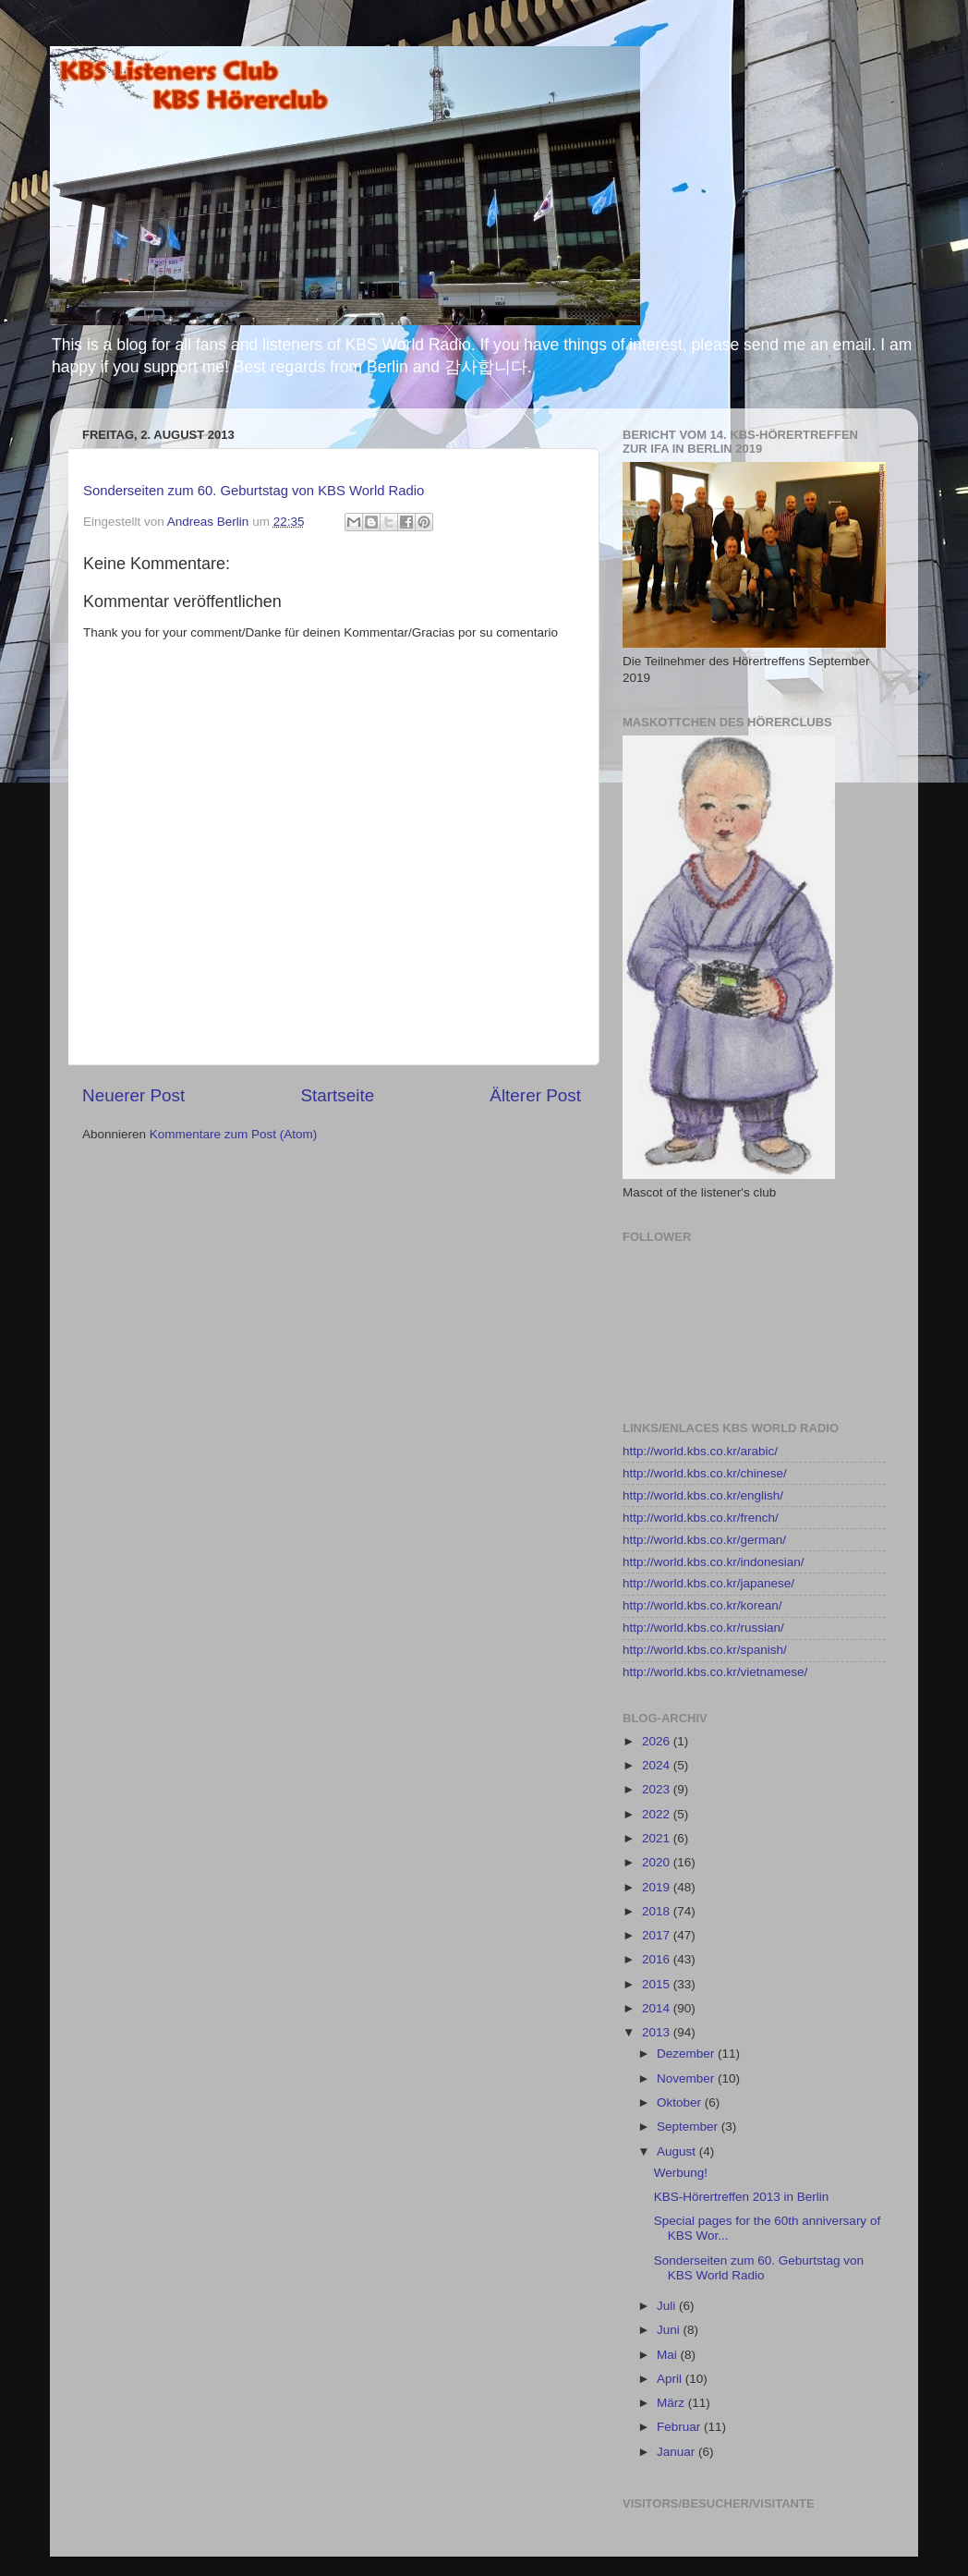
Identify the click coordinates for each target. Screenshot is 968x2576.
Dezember (687, 2053)
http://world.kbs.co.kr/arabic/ (700, 1451)
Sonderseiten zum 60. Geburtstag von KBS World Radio (253, 490)
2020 (657, 1862)
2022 (657, 1814)
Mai (669, 2355)
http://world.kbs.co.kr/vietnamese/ (715, 1672)
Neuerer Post (133, 1095)
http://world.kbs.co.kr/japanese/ (708, 1583)
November (687, 2078)
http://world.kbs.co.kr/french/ (701, 1518)
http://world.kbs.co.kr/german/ (704, 1540)
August (678, 2151)
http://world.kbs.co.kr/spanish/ (705, 1650)
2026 (657, 1741)
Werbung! (681, 2173)
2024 (657, 1765)
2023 (657, 1789)
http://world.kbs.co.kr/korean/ (702, 1605)
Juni (670, 2330)
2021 (657, 1838)
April (671, 2379)
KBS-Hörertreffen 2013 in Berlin (741, 2197)
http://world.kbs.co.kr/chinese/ (705, 1473)
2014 (657, 2008)
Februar (680, 2427)
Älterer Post (535, 1095)
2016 (657, 1959)
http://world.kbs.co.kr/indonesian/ (714, 1562)
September (689, 2126)
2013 (657, 2032)
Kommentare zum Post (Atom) (234, 1134)
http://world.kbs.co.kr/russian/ (703, 1627)
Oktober (681, 2102)
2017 (657, 1935)
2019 (657, 1887)
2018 (657, 1911)
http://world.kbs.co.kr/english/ (703, 1495)
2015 (657, 1984)
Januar (677, 2452)
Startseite (337, 1095)
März (672, 2403)
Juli (668, 2306)
